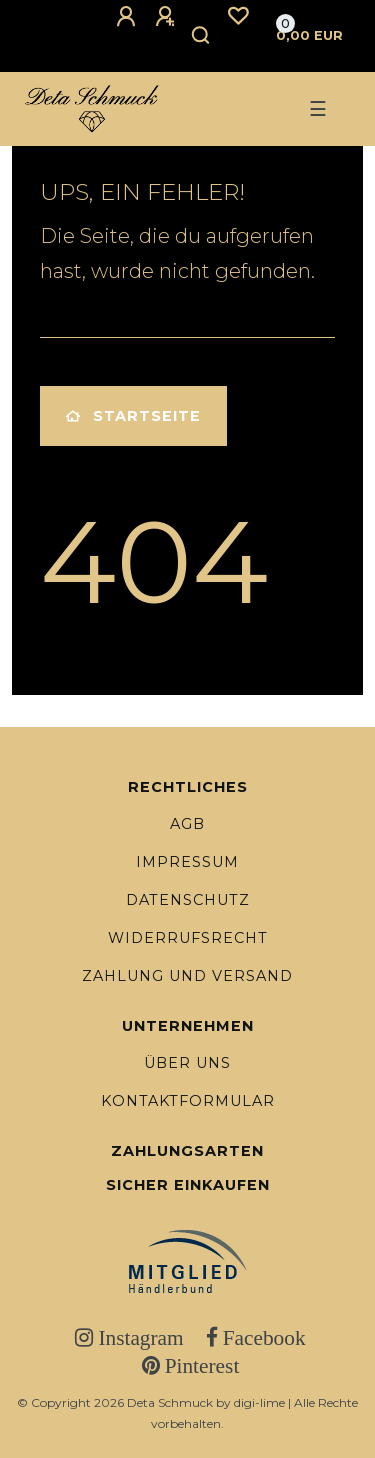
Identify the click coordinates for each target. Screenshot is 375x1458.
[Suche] (201, 36)
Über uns (187, 1063)
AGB (187, 824)
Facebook (262, 1338)
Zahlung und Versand (187, 976)
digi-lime (259, 1402)
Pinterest (200, 1366)
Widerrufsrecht (188, 938)
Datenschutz (188, 900)
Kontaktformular (188, 1101)
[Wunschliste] (238, 16)
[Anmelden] (126, 17)
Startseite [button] (133, 416)
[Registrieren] (165, 17)
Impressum (187, 862)
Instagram (138, 1338)
